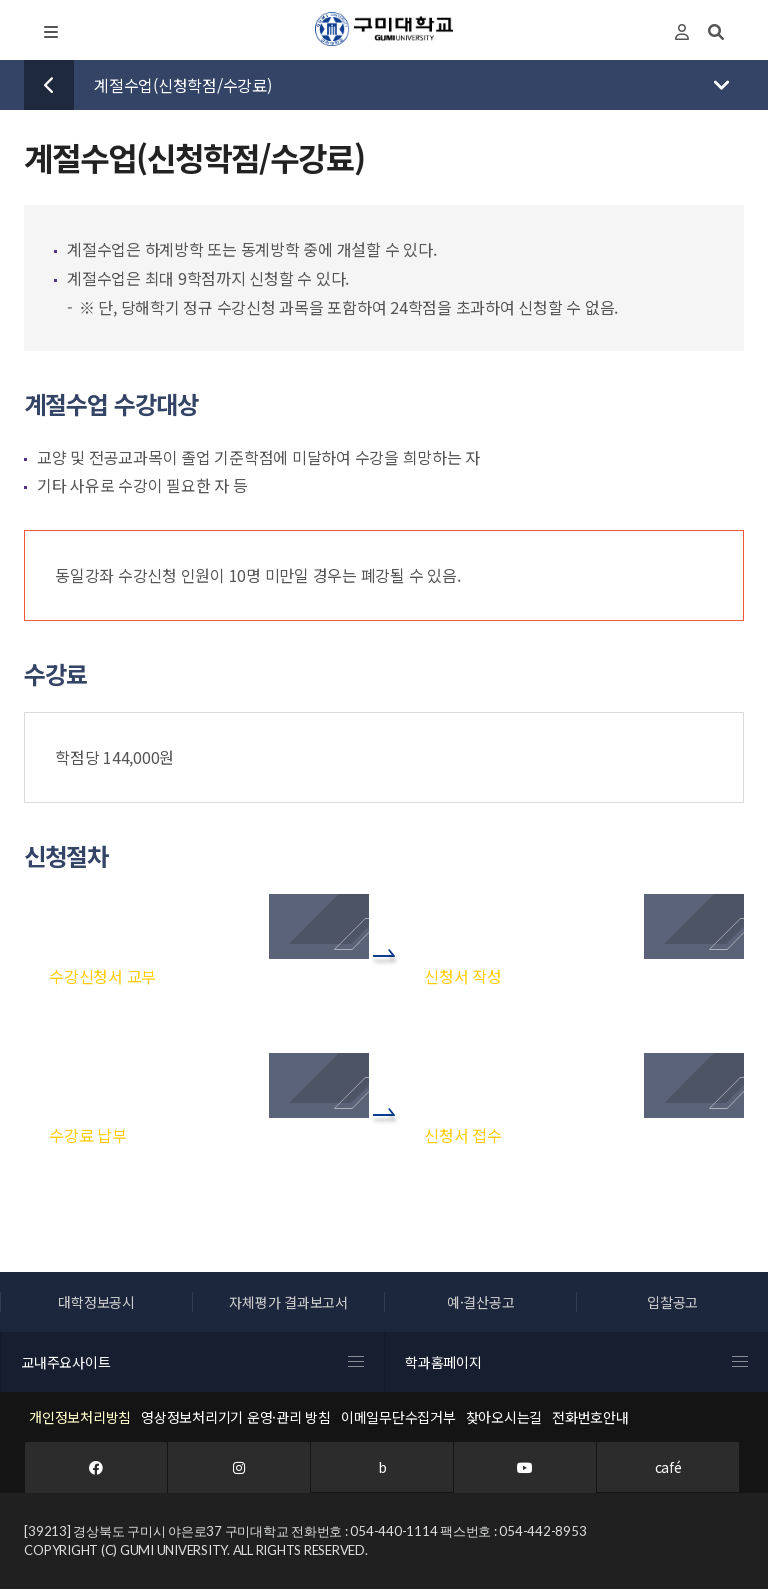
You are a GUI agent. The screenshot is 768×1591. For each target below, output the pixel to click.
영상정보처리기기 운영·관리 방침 (236, 1418)
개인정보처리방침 (80, 1418)
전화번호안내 (590, 1418)
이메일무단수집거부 (398, 1418)
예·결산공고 (481, 1303)
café (668, 1468)
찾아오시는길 (504, 1418)
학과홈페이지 (576, 1363)
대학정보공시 (96, 1303)
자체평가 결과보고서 (288, 1303)
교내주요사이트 (192, 1363)
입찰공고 (672, 1303)
